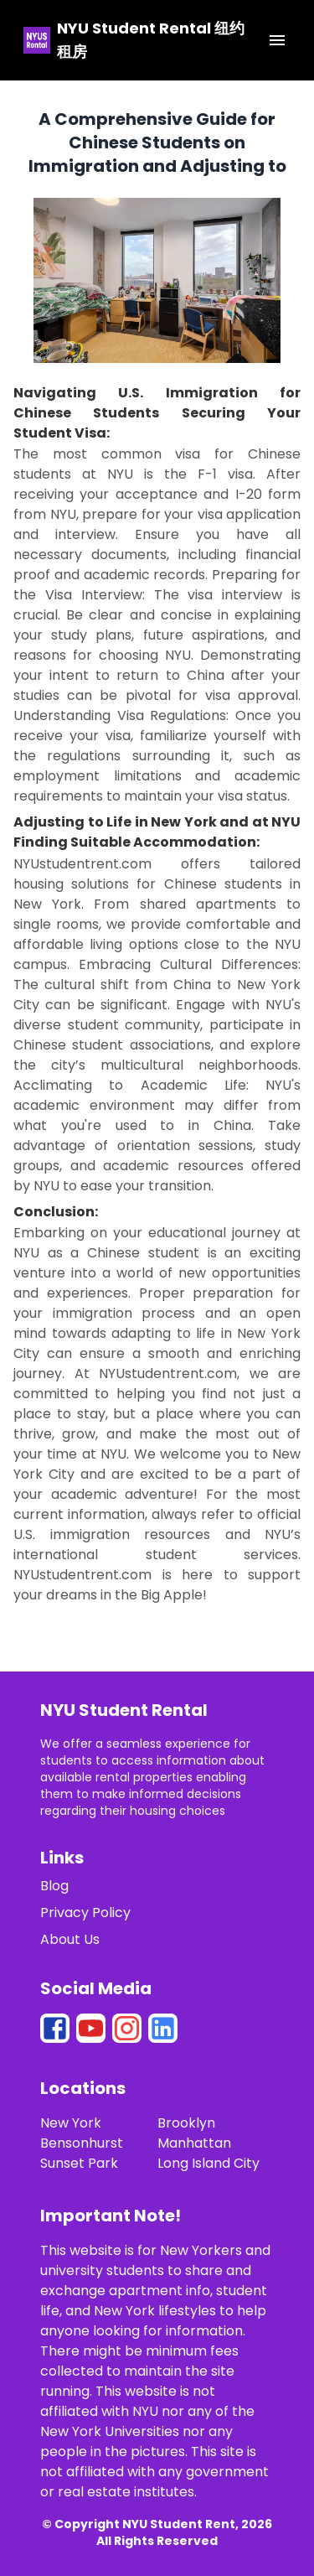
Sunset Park (79, 2163)
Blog (54, 1885)
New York (70, 2123)
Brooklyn (186, 2123)
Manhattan (194, 2143)
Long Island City (208, 2163)
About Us (70, 1939)
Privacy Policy (85, 1912)
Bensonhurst (81, 2143)
